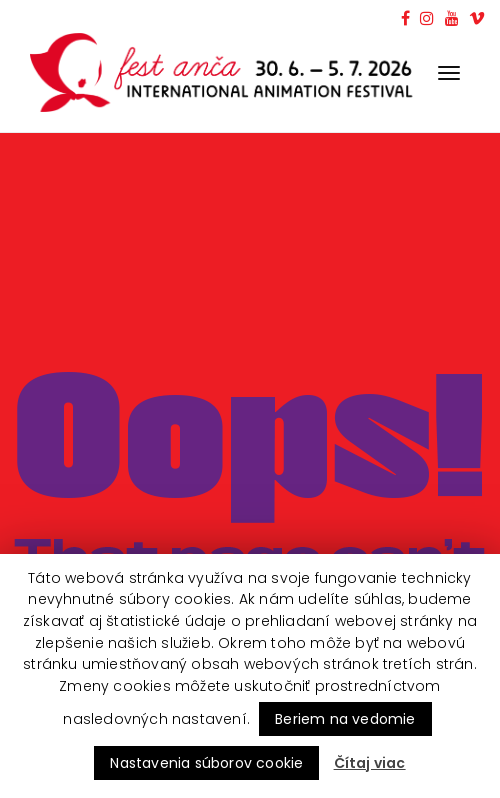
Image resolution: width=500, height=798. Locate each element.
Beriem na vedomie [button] (345, 719)
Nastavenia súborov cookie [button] (206, 763)
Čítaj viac (370, 763)
